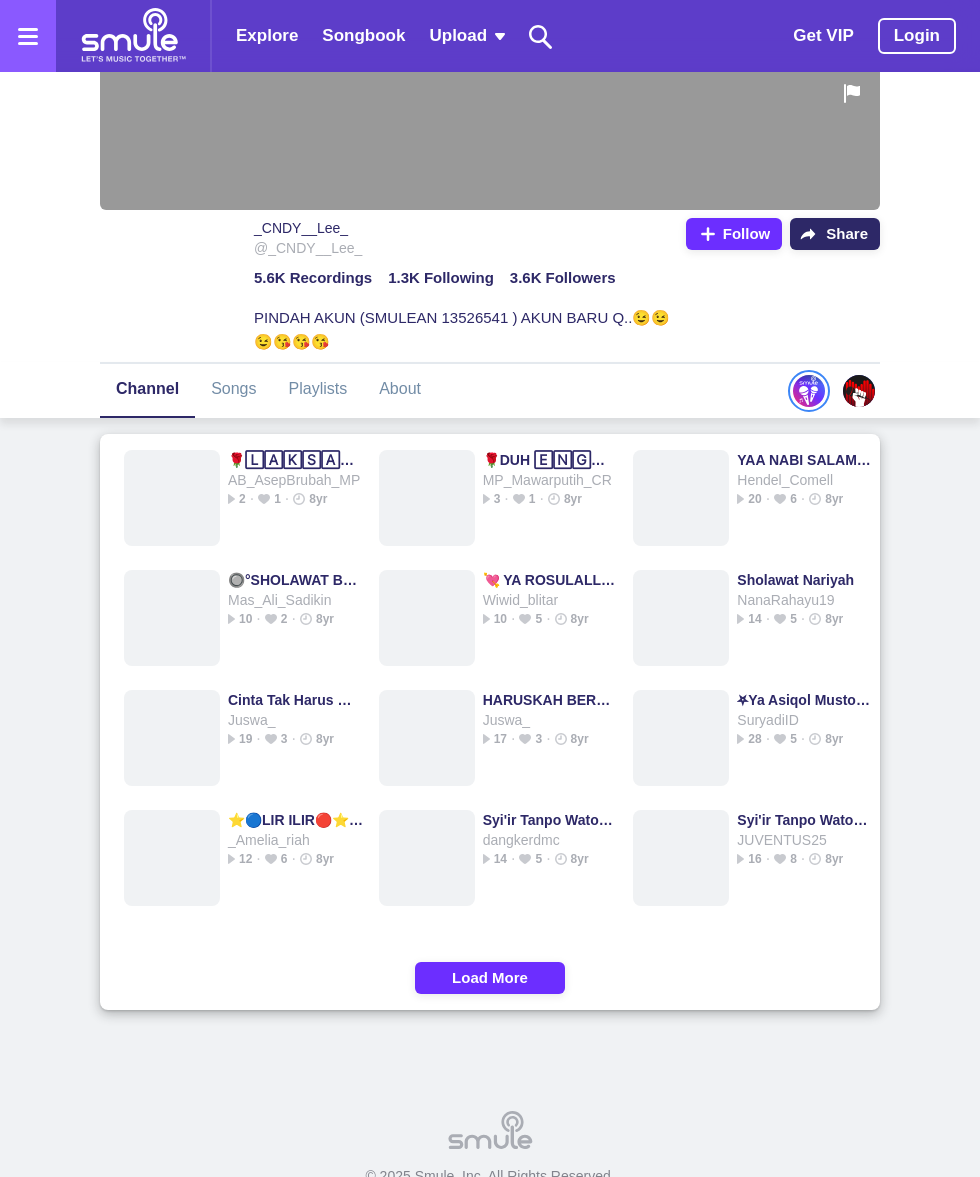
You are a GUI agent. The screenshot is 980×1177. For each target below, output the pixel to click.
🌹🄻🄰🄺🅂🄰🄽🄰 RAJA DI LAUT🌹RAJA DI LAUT (295, 460)
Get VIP (823, 35)
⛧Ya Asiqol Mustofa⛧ (804, 700)
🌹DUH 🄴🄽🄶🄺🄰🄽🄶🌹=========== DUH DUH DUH (550, 460)
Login (917, 35)
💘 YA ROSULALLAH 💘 (550, 580)
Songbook (363, 35)
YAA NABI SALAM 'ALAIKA (804, 460)
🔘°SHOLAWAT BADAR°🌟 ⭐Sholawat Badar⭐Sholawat (295, 580)
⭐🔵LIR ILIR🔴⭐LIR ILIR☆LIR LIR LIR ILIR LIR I (295, 820)
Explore (267, 35)
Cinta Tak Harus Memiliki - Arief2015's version (295, 700)
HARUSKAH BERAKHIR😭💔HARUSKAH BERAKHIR (550, 700)
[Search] (541, 36)
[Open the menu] (28, 36)
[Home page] (133, 36)
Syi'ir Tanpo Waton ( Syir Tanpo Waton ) (550, 820)
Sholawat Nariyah (795, 580)
